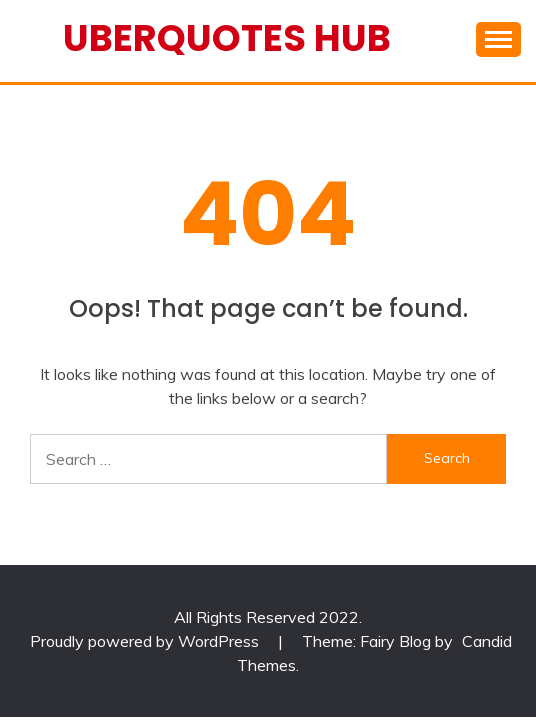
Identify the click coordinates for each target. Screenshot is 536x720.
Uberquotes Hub (227, 38)
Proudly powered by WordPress (146, 641)
